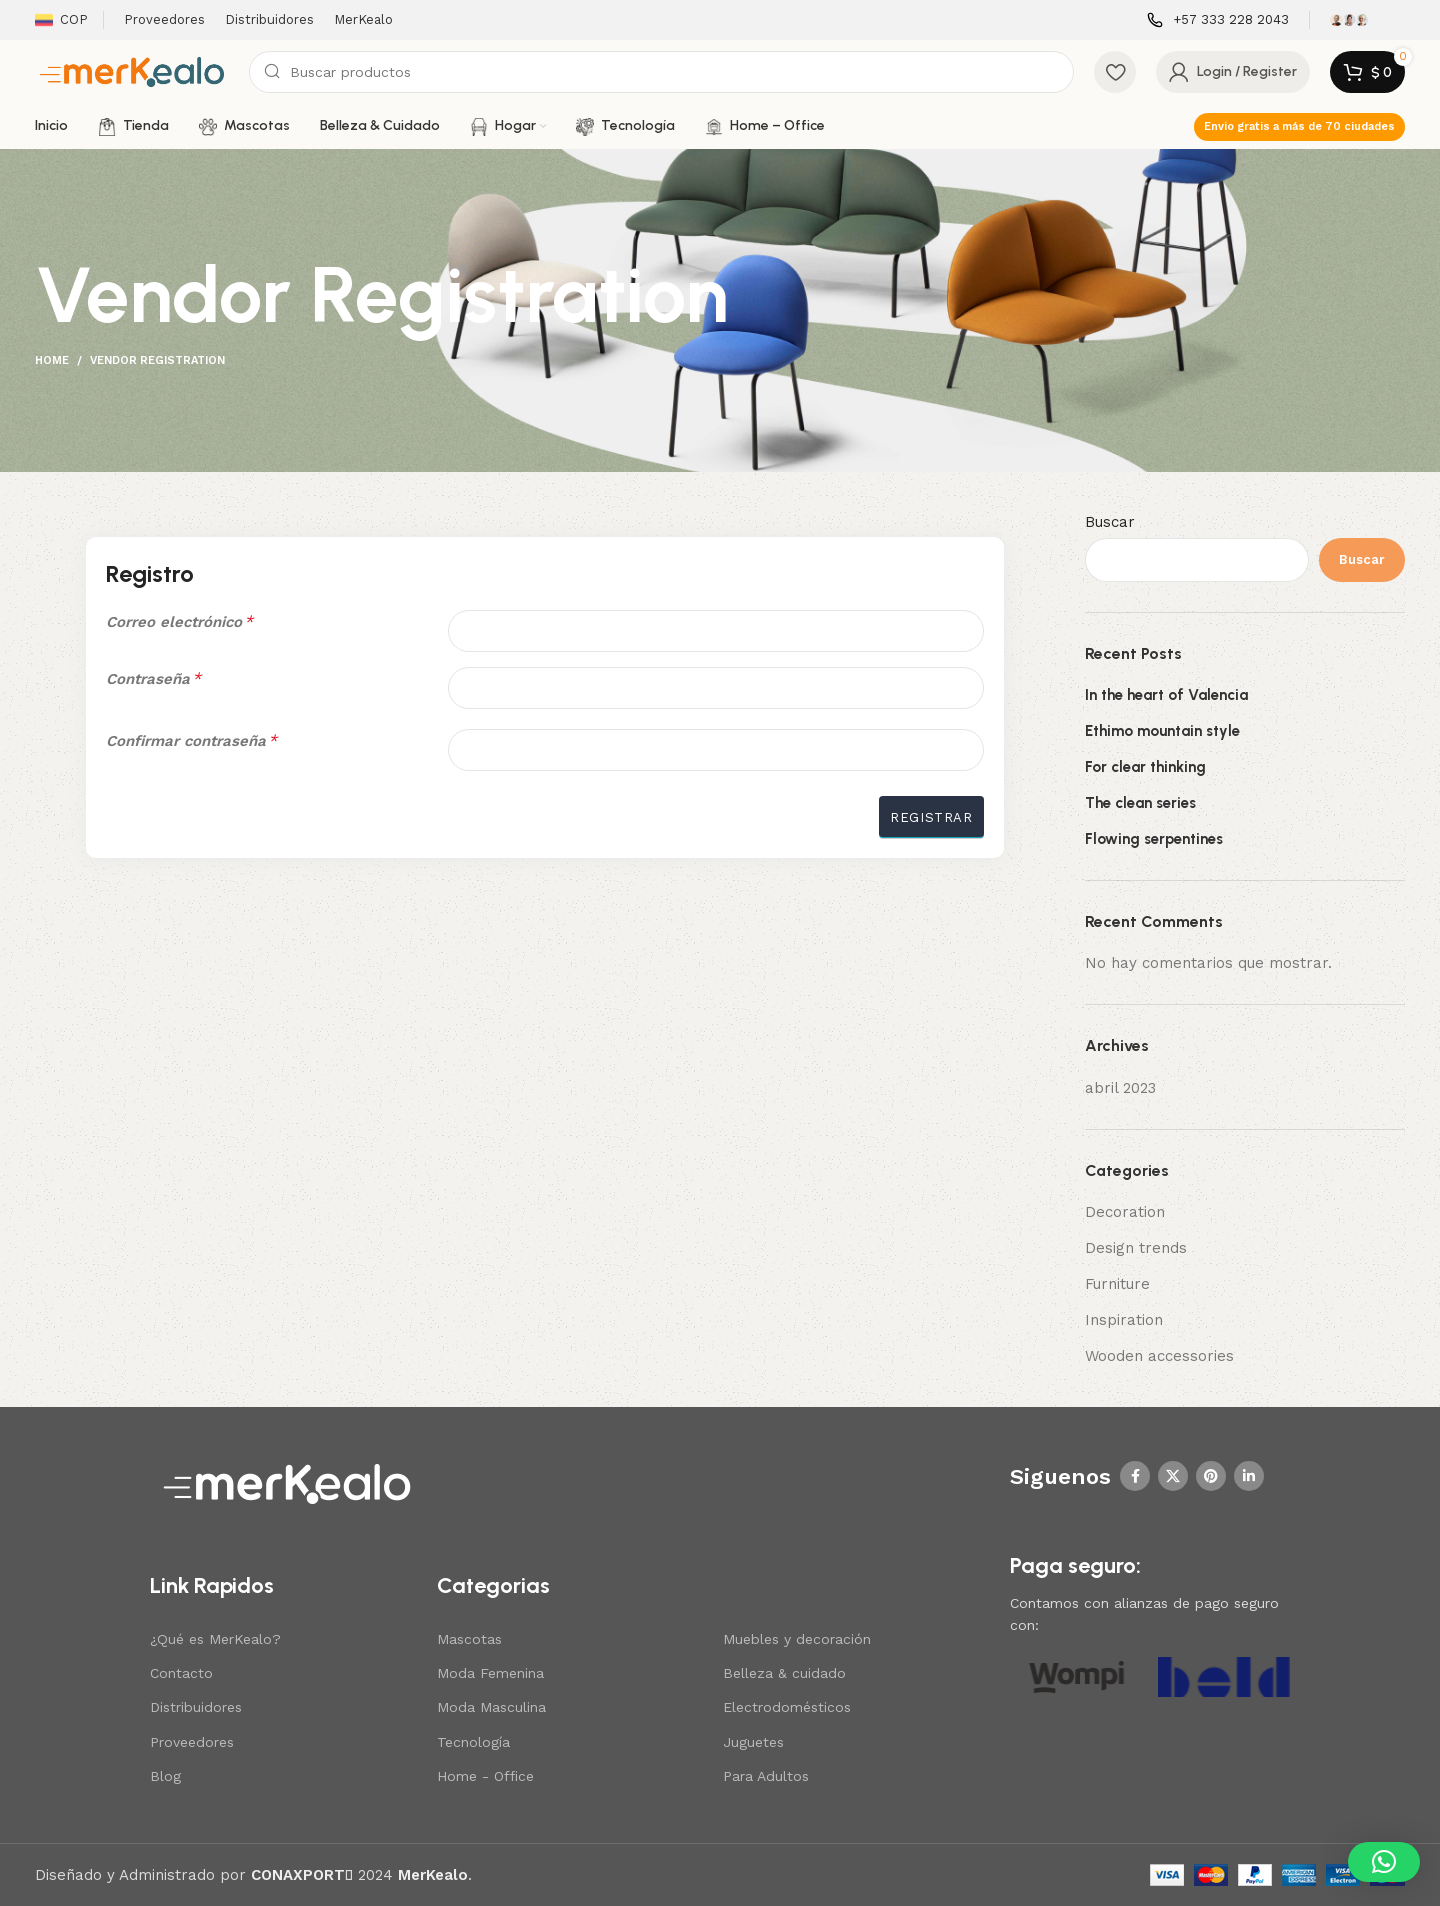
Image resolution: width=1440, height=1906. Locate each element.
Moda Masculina (491, 1707)
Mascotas (469, 1639)
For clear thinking (1145, 767)
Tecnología (473, 1742)
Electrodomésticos (787, 1707)
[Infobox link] (1218, 20)
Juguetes (753, 1742)
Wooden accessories (1159, 1356)
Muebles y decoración (797, 1639)
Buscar (1110, 522)
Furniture (1117, 1284)
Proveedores (192, 1742)
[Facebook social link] (1135, 1476)
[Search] (661, 72)
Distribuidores (196, 1707)
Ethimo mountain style (1162, 731)
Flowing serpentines (1154, 839)
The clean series (1140, 803)
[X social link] (1173, 1476)
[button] (1384, 1862)
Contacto (181, 1673)
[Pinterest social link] (1211, 1476)
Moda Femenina (490, 1673)
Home (52, 360)
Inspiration (1124, 1320)
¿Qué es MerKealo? (215, 1639)
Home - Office (485, 1776)
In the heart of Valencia (1166, 695)
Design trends (1136, 1248)
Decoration (1125, 1212)
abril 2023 (1120, 1088)
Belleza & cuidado (784, 1673)
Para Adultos (766, 1776)
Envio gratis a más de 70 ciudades (1299, 126)
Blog (165, 1776)
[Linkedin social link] (1249, 1476)
